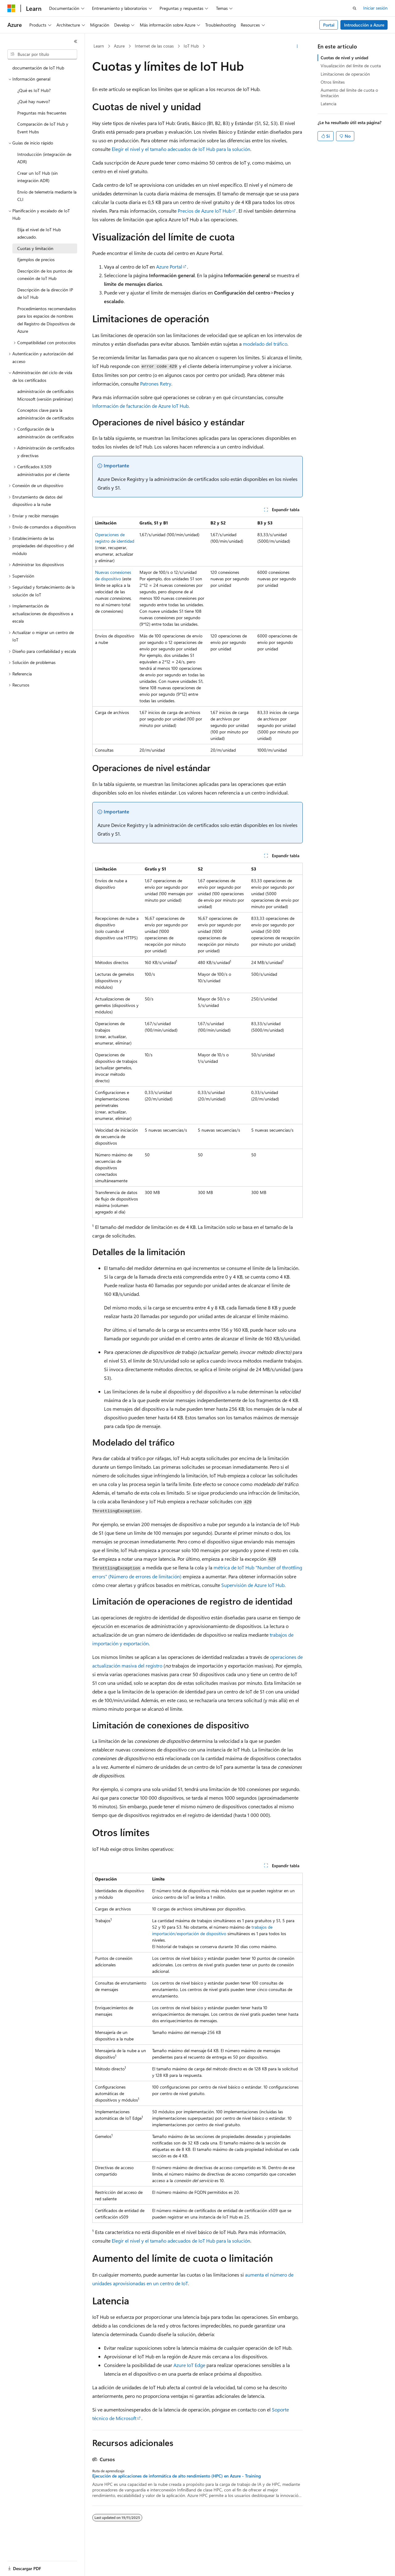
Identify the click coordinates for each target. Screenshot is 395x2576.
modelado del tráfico (265, 343)
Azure (119, 46)
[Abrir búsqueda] (354, 8)
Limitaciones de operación (345, 74)
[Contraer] (75, 41)
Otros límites (333, 82)
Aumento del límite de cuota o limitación (349, 92)
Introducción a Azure (364, 25)
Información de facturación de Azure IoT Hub (140, 406)
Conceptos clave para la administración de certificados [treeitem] (45, 414)
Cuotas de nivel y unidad (344, 58)
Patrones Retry (155, 383)
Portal (329, 25)
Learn (99, 46)
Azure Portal (169, 266)
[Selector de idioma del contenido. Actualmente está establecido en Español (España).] (29, 2566)
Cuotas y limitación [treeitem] (35, 248)
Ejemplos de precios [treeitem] (36, 259)
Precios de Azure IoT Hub (204, 210)
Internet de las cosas (154, 46)
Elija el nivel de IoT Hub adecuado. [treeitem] (39, 233)
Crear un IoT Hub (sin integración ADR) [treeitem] (37, 177)
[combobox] (42, 54)
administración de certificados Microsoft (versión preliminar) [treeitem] (45, 395)
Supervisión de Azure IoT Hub (253, 1585)
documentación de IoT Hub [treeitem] (38, 68)
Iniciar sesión (375, 8)
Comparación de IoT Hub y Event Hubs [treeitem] (42, 128)
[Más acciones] (297, 46)
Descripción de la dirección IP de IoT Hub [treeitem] (45, 293)
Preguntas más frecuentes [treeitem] (41, 113)
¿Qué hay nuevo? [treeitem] (33, 101)
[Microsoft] (11, 8)
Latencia (328, 103)
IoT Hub (191, 46)
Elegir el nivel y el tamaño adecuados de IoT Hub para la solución (181, 149)
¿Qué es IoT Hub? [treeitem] (34, 90)
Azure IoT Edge (189, 2365)
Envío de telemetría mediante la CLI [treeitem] (47, 195)
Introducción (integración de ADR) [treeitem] (44, 158)
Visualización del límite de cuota (351, 66)
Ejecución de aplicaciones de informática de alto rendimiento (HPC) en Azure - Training (176, 2476)
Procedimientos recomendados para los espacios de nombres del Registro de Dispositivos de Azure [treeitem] (46, 320)
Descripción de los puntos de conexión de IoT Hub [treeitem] (44, 275)
